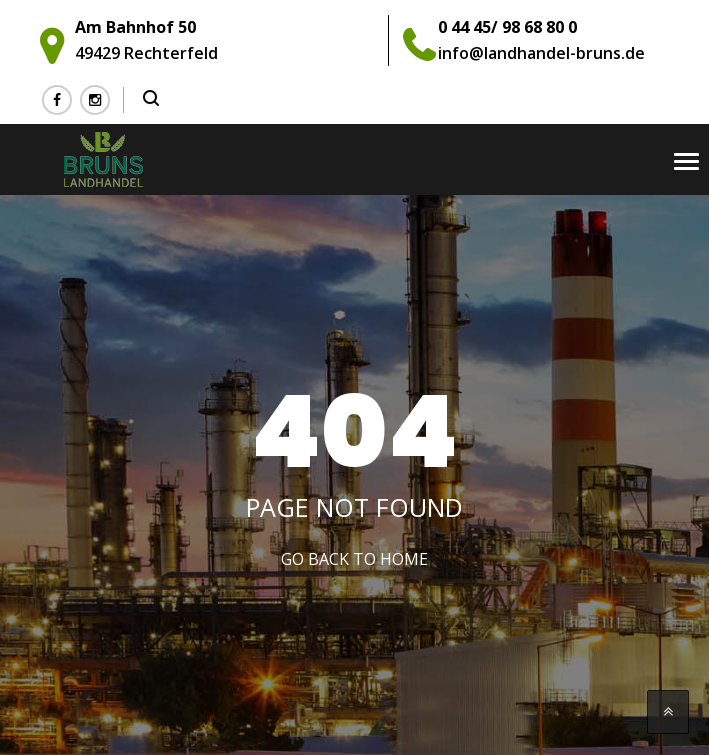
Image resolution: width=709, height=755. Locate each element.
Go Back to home (354, 559)
